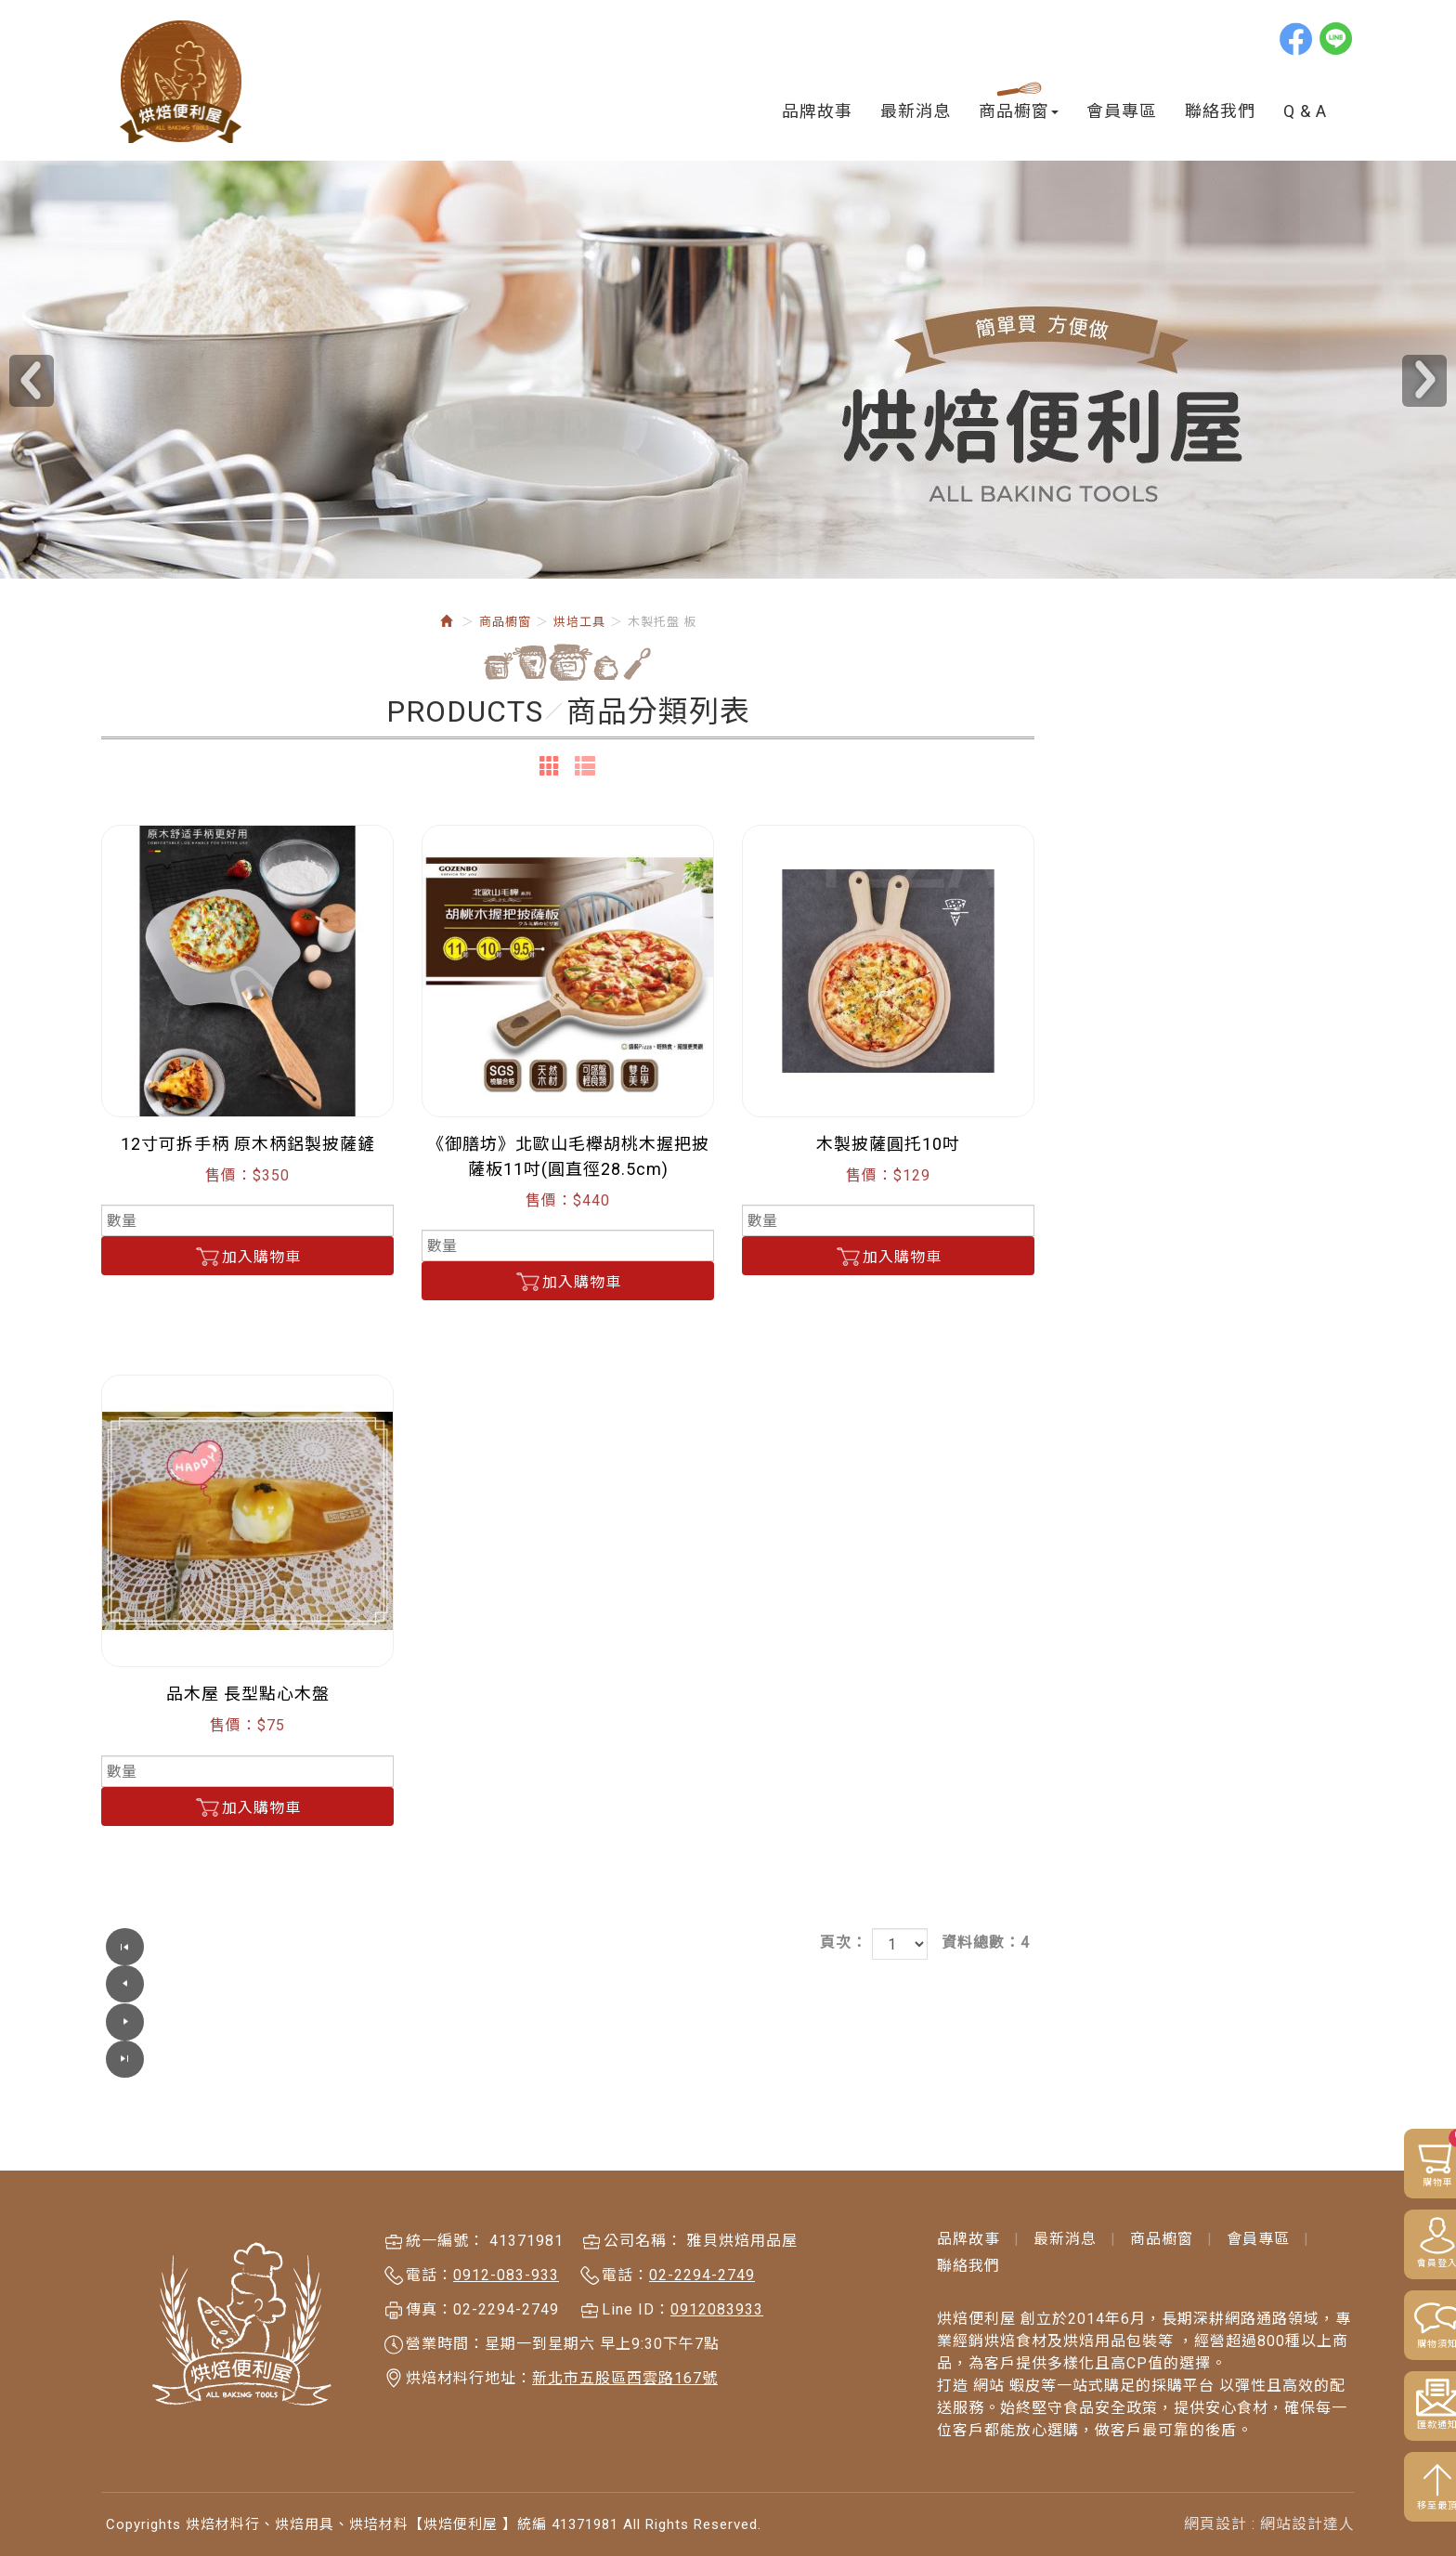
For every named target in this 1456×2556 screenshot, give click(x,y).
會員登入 (1409, 2265)
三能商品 (147, 1612)
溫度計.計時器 (180, 1195)
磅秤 (146, 1284)
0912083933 (716, 2272)
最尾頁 (598, 1950)
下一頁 (547, 1950)
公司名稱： (643, 2203)
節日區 (139, 1646)
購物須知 (1409, 2346)
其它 (146, 1373)
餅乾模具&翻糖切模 (184, 1440)
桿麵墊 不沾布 (180, 1016)
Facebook (1297, 38)
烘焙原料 (147, 916)
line (1337, 38)
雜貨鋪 (139, 1680)
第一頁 (444, 1950)
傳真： (429, 2272)
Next (1424, 385)
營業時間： (445, 2306)
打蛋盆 (154, 1046)
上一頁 (495, 1950)
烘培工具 (147, 985)
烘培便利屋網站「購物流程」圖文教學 (218, 872)
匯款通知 (1409, 2426)
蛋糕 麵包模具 (165, 1406)
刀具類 (154, 1343)
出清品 (139, 1784)
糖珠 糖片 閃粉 (168, 1474)
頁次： (1164, 1946)
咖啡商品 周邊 (165, 1715)
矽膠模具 (147, 1509)
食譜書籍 (147, 1577)
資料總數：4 (1306, 1946)
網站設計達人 (1307, 2486)
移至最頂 (1409, 2507)
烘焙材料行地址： (469, 2341)
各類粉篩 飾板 (180, 1165)
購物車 (1416, 2158)
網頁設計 (1215, 2486)
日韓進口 (147, 950)
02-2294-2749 (702, 2238)
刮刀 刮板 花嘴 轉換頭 (209, 1224)
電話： (429, 2238)
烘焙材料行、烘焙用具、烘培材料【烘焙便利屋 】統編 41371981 (182, 83)
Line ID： (636, 2272)
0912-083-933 (506, 2238)
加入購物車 (567, 1260)
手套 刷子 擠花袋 (191, 1135)
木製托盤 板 (172, 1106)
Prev (31, 385)
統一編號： (445, 2203)
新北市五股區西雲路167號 (625, 2341)
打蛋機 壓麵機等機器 (204, 1254)
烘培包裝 (147, 1543)
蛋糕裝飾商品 (178, 1314)
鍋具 (132, 1749)
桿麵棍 (154, 1076)
